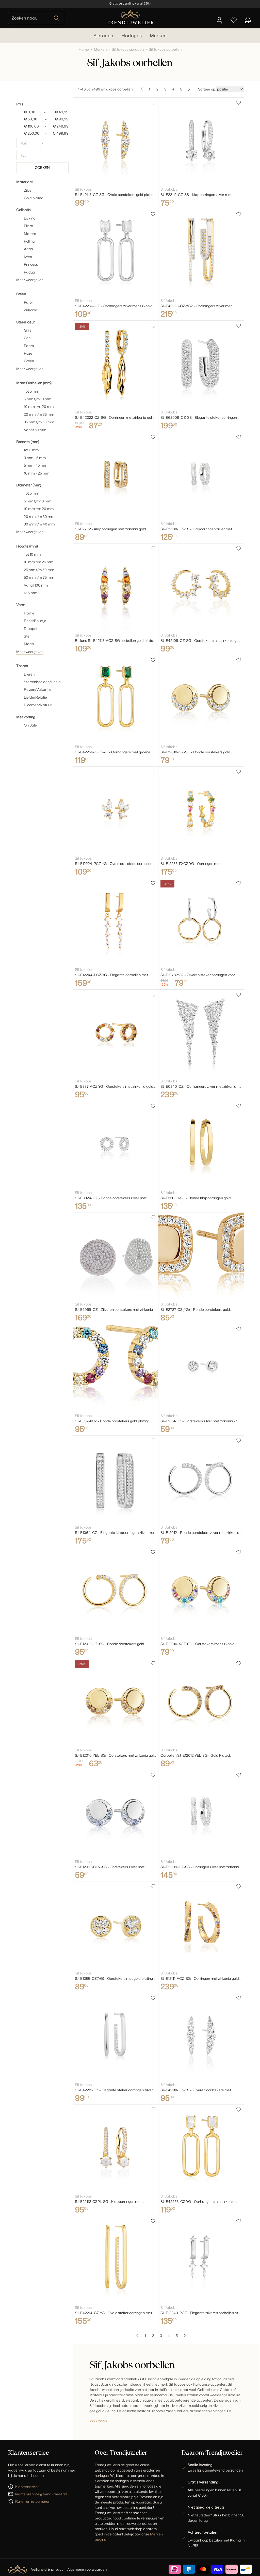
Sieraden (103, 35)
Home (84, 49)
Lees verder (99, 2420)
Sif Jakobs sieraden (128, 49)
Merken (158, 35)
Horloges (131, 35)
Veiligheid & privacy (47, 2569)
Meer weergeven (29, 279)
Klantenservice (27, 2486)
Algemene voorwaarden (87, 2569)
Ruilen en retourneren (32, 2501)
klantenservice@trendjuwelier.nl (41, 2494)
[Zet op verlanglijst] (153, 103)
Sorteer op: (207, 89)
